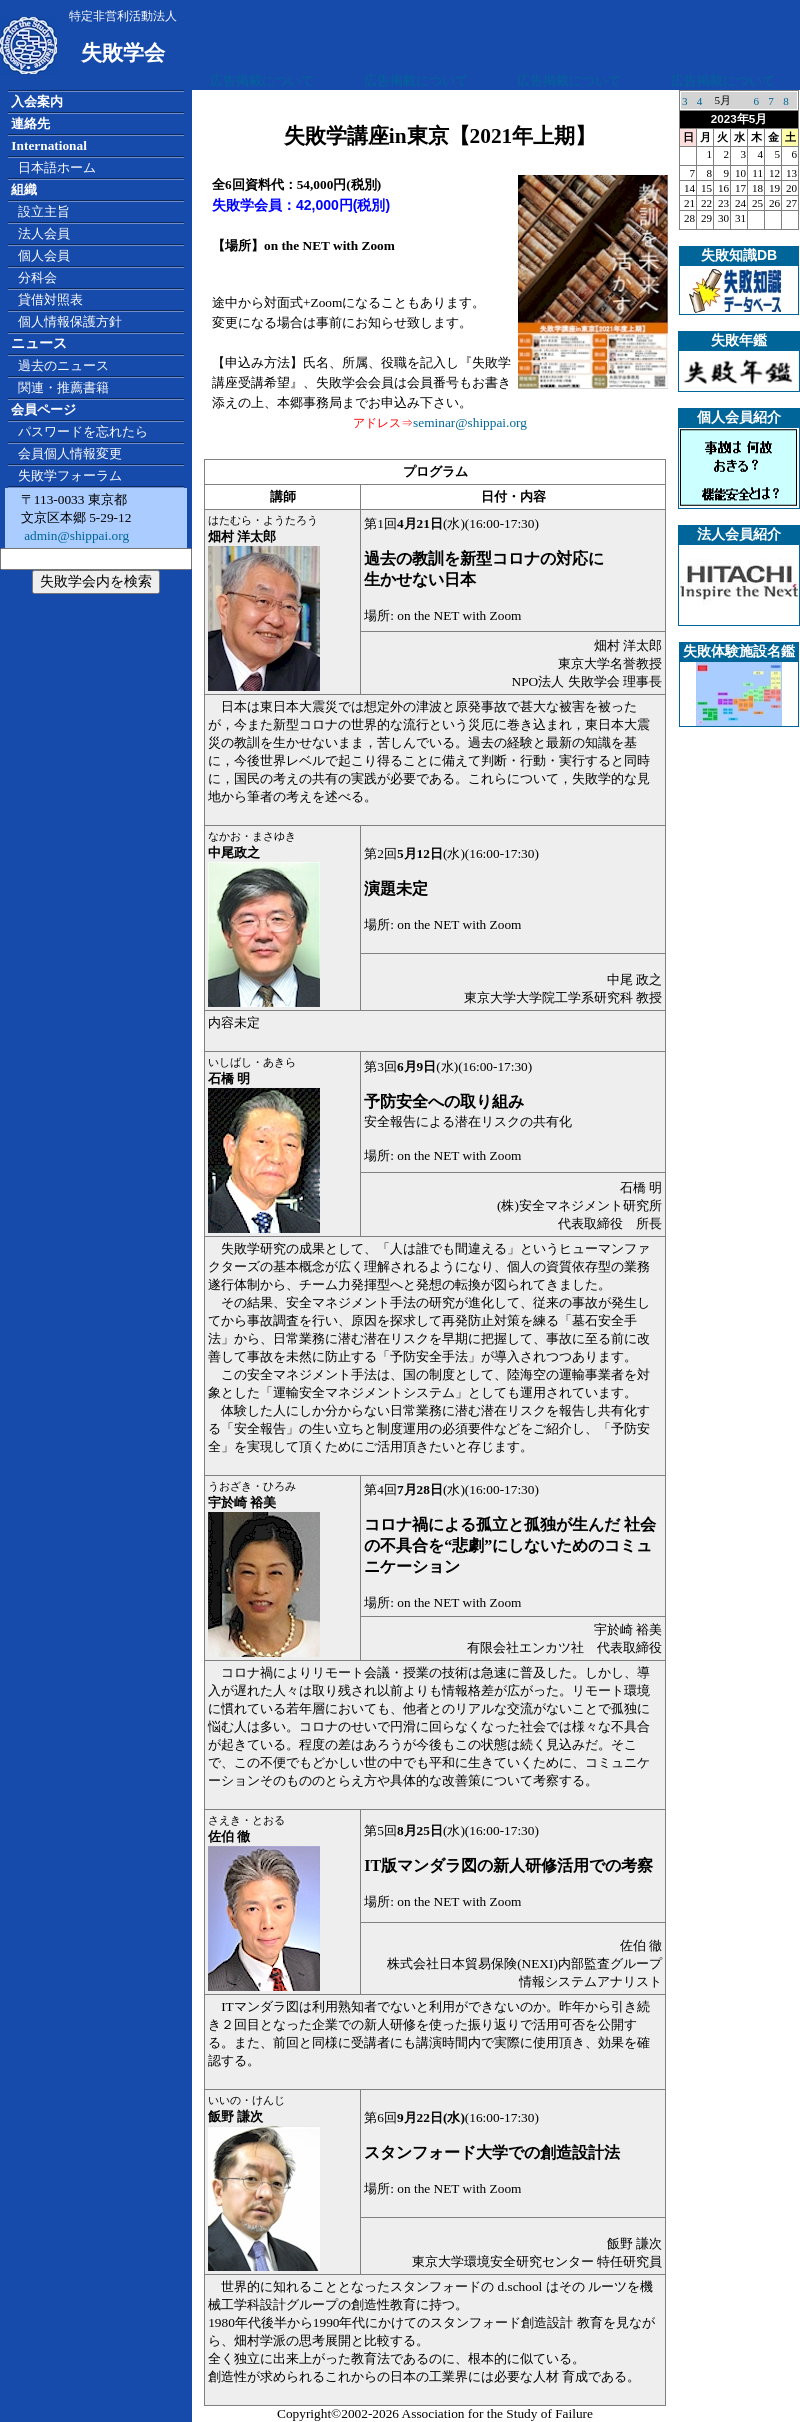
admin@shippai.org (75, 535)
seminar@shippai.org (470, 422)
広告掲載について (262, 80)
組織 (24, 189)
